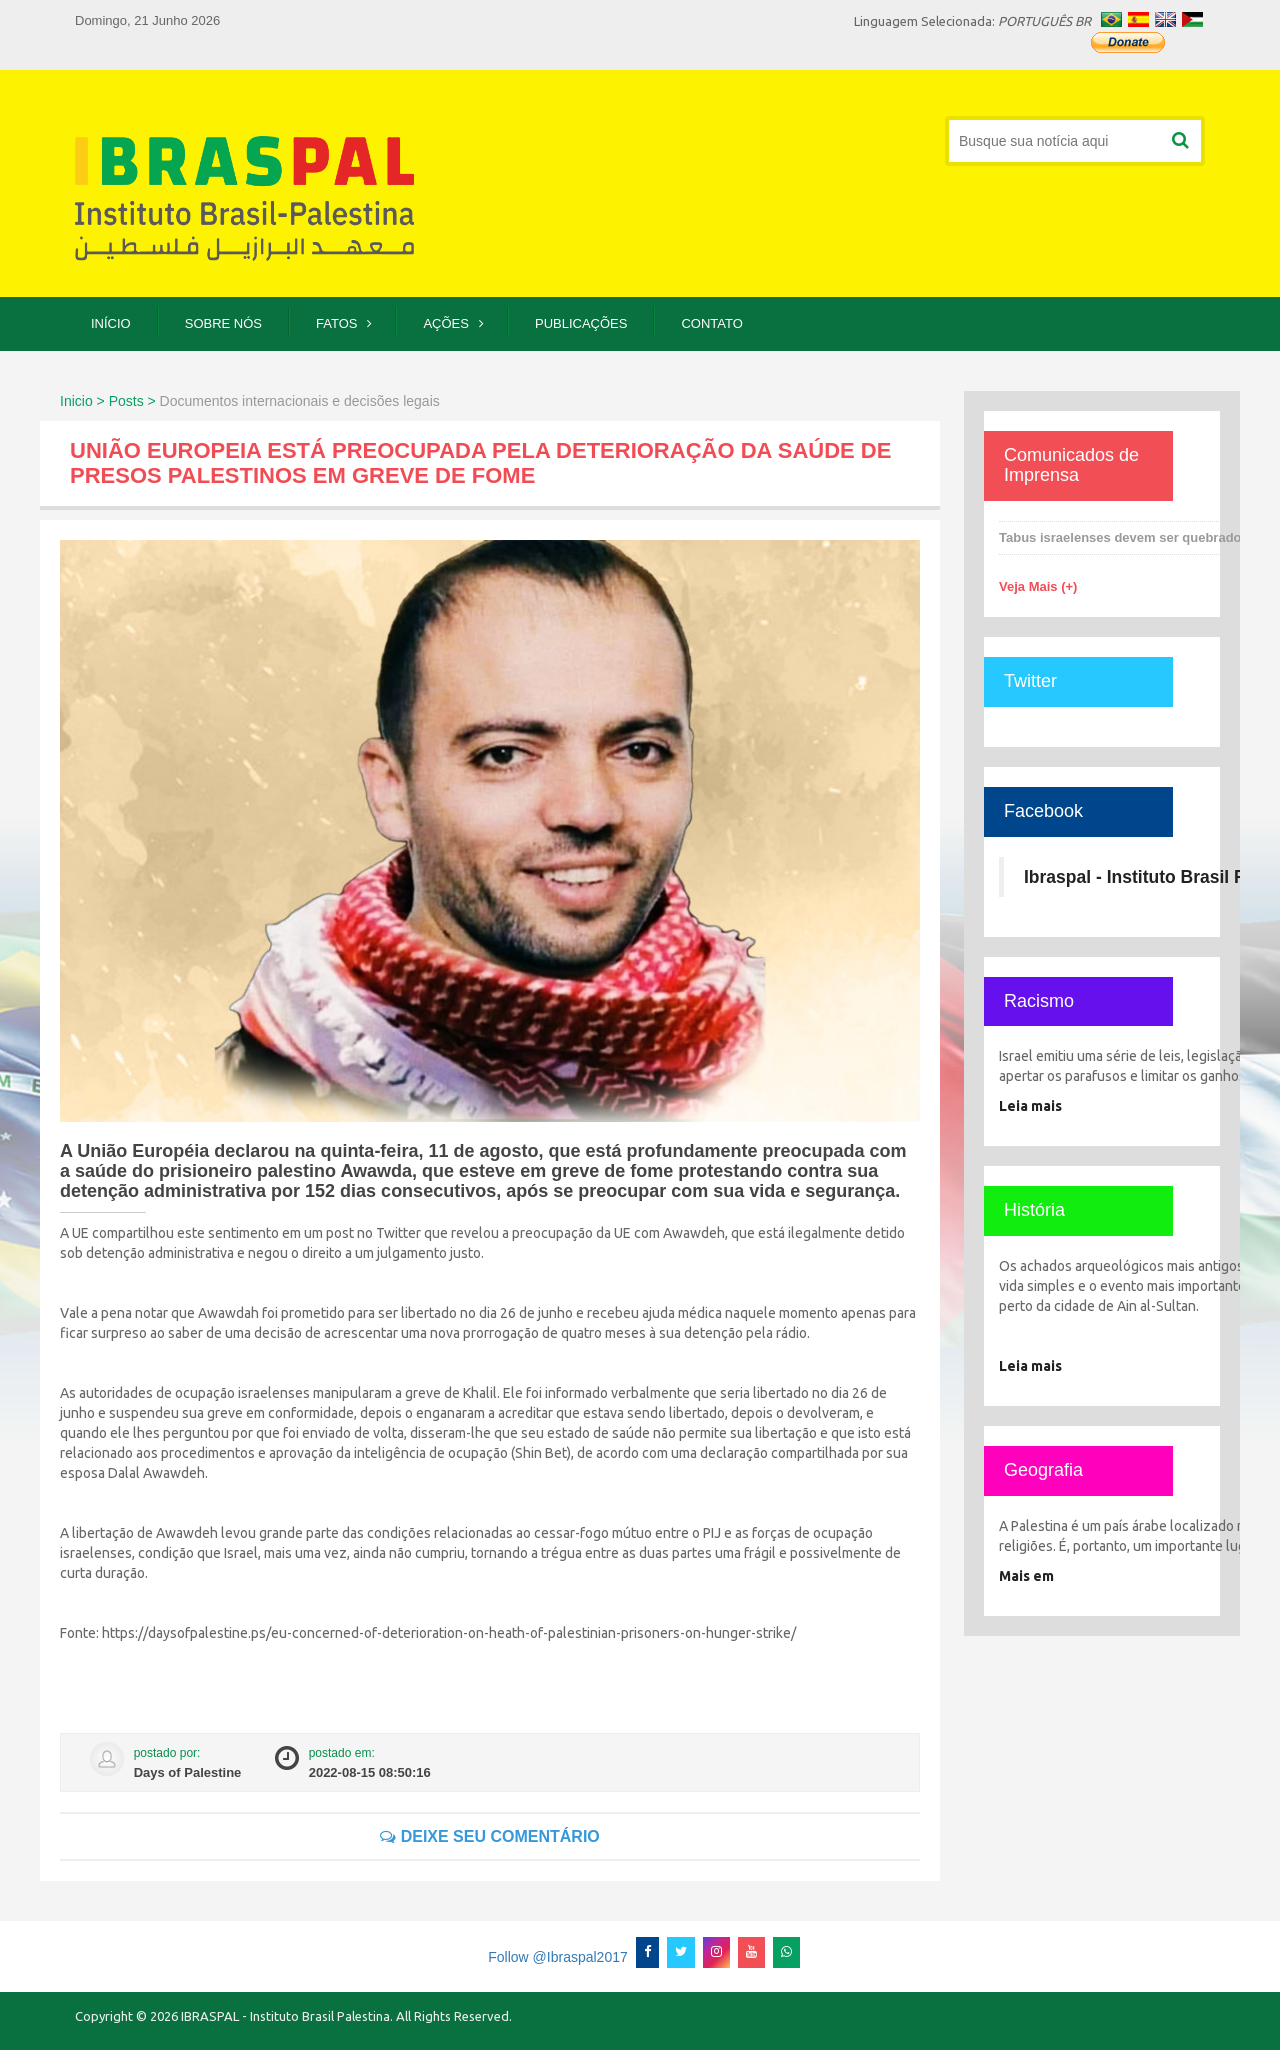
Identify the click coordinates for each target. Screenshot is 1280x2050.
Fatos (336, 323)
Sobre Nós (223, 323)
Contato (711, 323)
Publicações (581, 323)
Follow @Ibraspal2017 (558, 1957)
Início (111, 323)
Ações (446, 323)
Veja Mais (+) (1038, 586)
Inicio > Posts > (108, 401)
